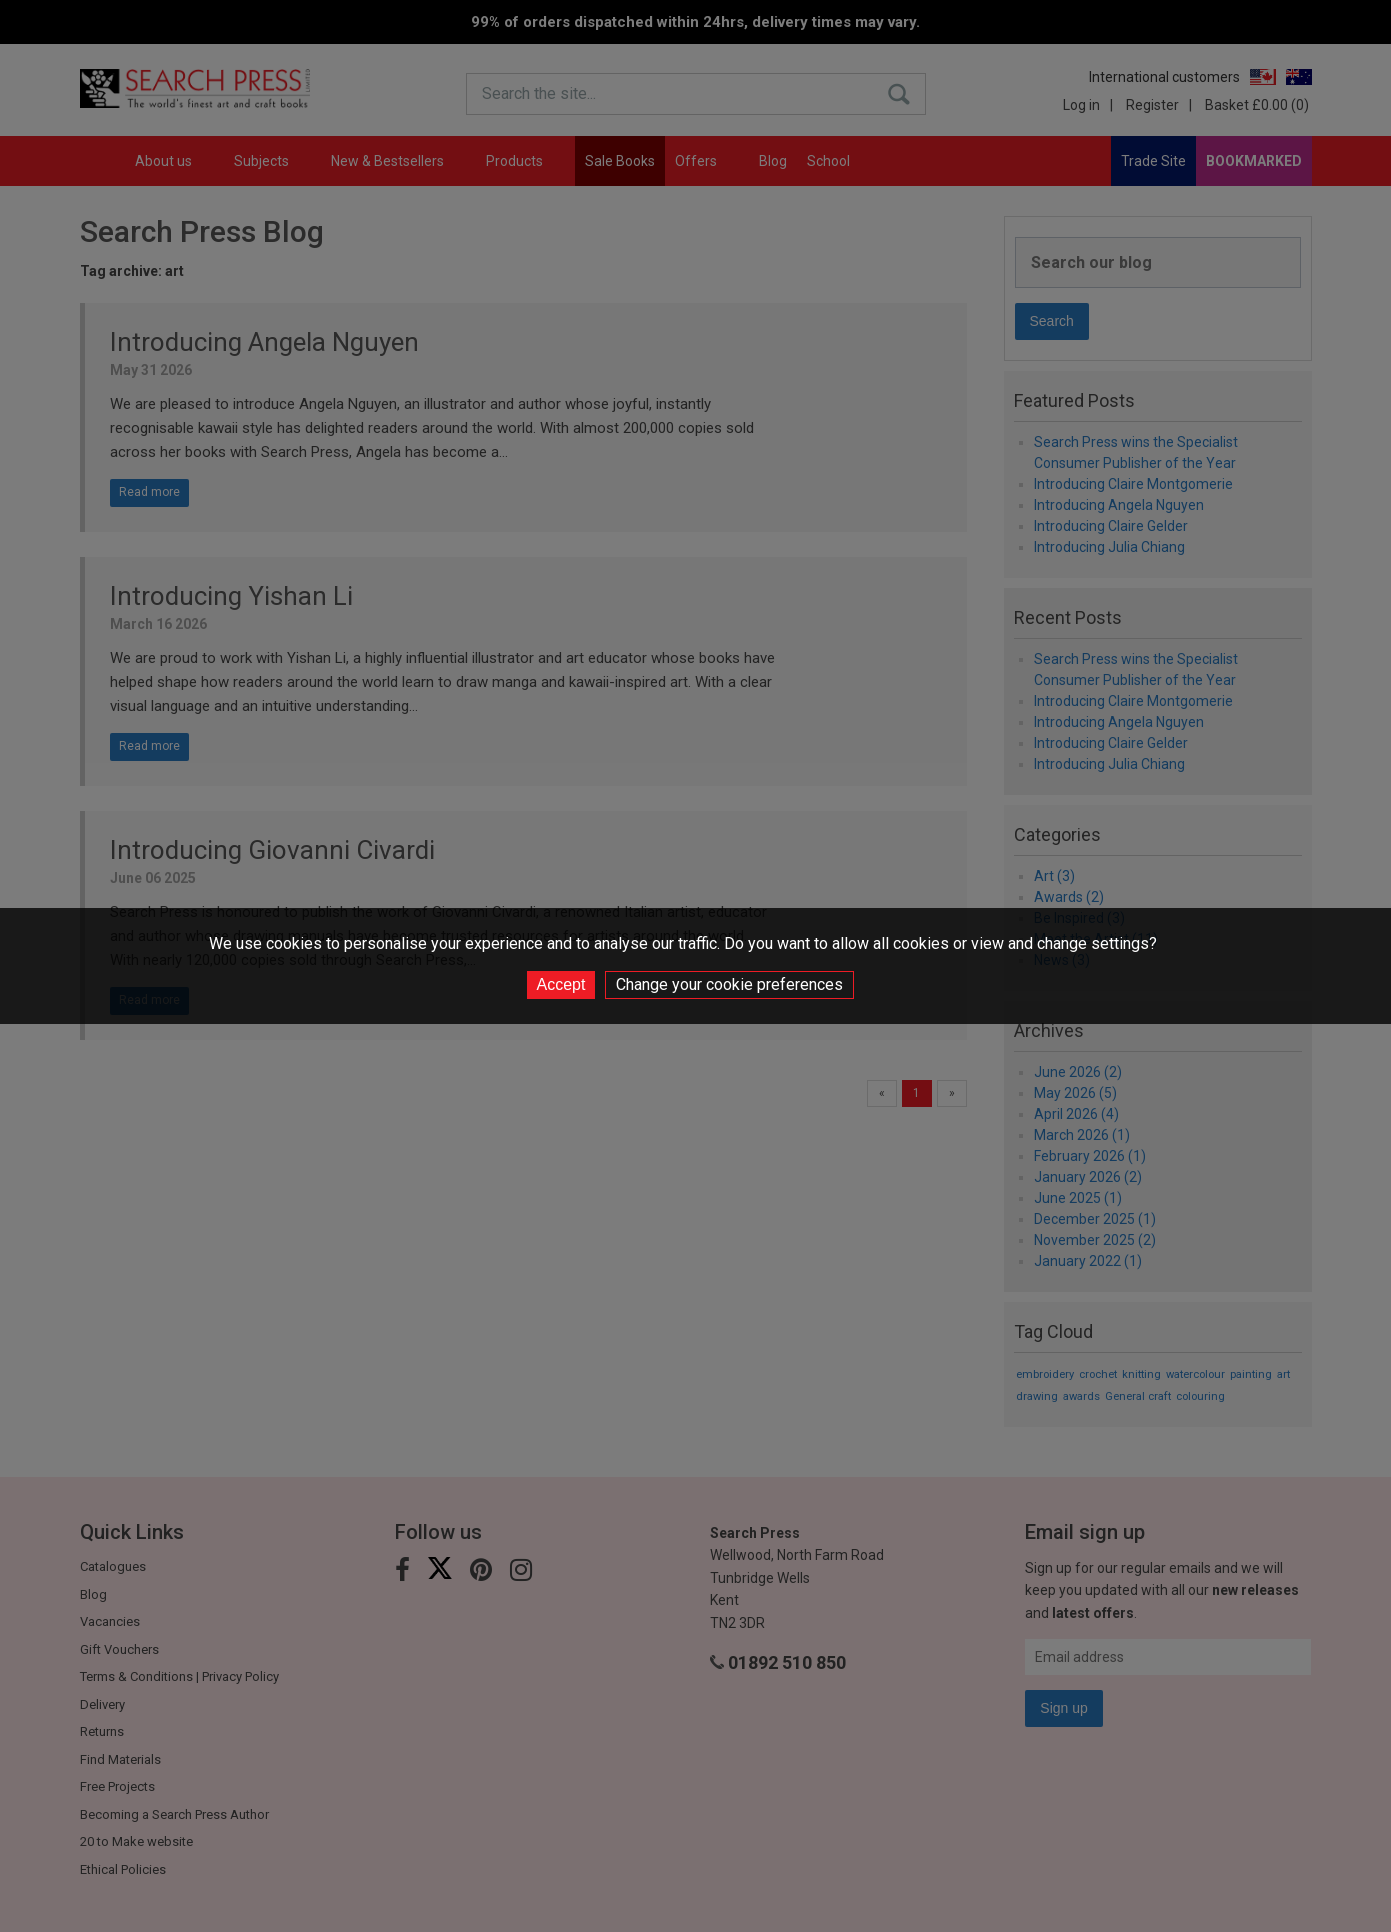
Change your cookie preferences (729, 984)
